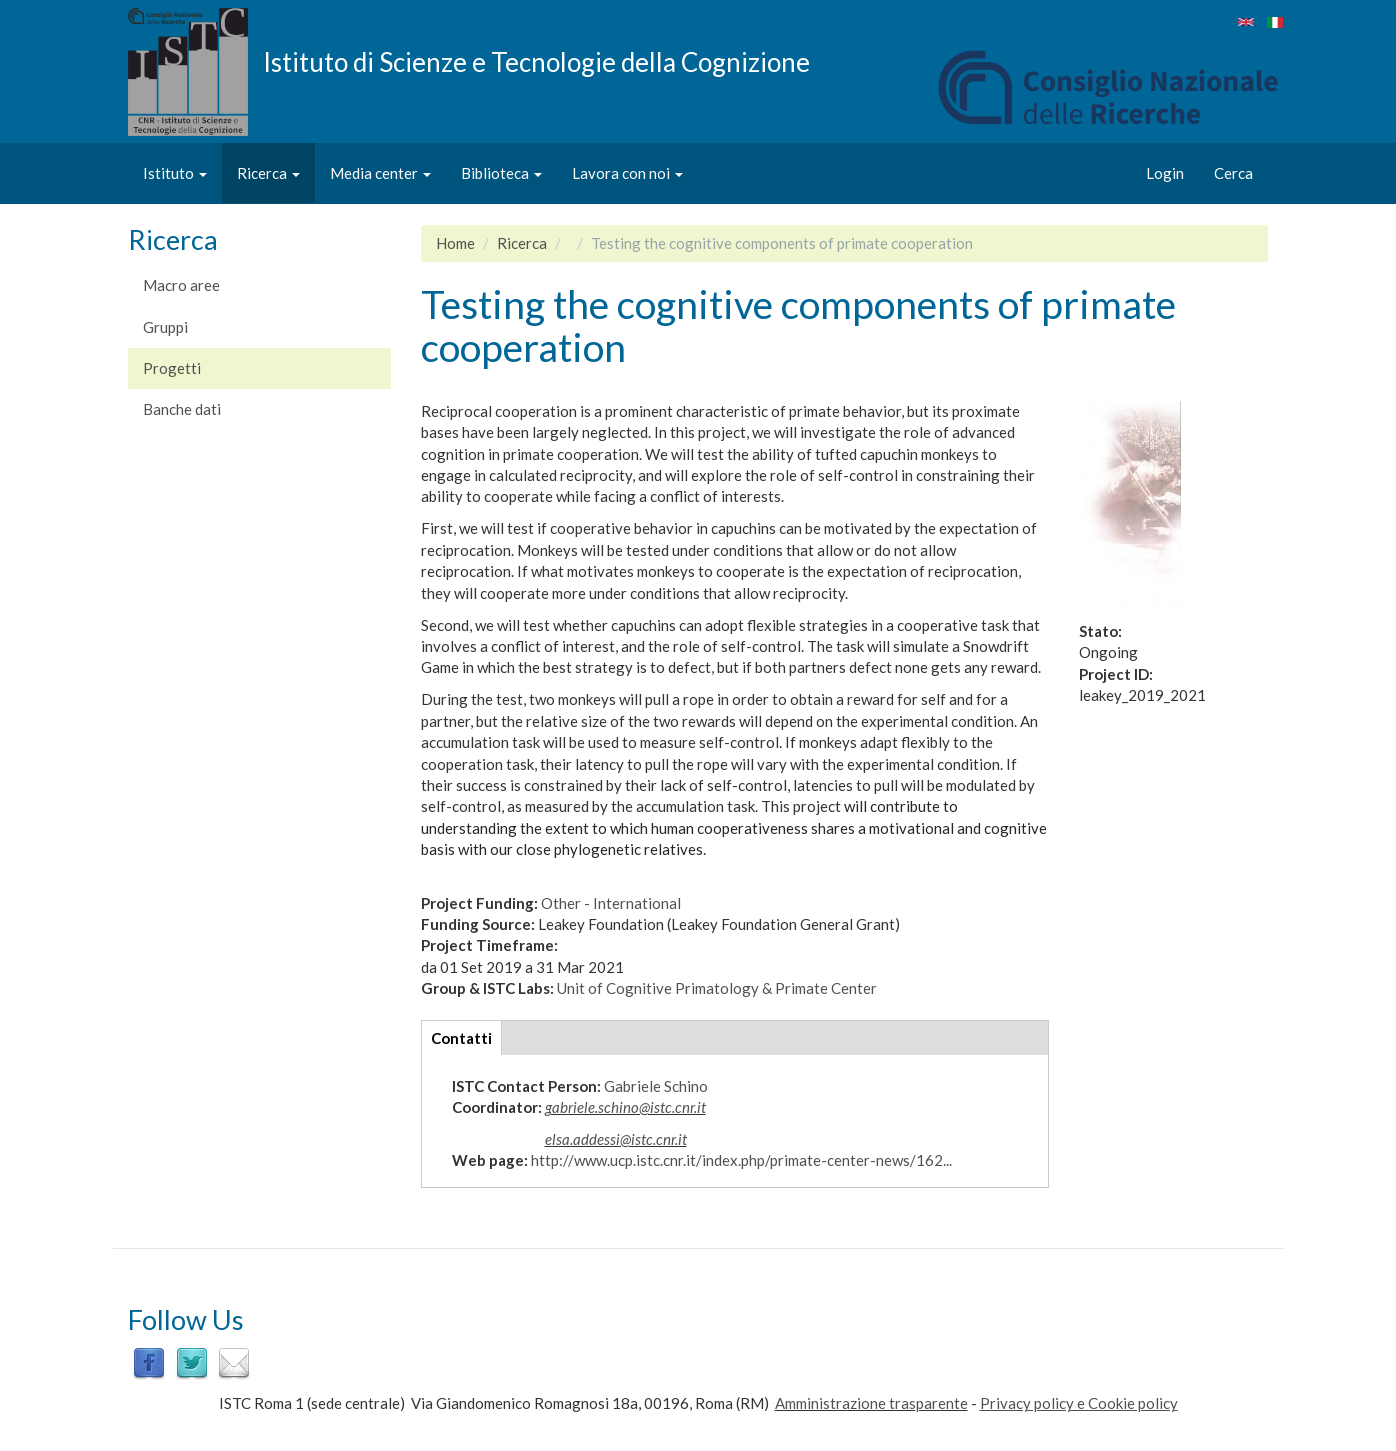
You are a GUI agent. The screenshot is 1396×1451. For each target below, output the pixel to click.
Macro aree (181, 285)
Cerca (1233, 173)
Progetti (172, 368)
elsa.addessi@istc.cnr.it (616, 1139)
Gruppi (165, 327)
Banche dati (182, 409)
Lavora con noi (627, 173)
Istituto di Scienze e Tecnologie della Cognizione (536, 61)
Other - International (611, 903)
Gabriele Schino (656, 1086)
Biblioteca (501, 173)
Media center (380, 173)
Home (455, 243)
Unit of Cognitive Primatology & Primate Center (717, 988)
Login (1165, 173)
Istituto (175, 173)
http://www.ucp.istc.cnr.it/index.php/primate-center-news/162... (741, 1160)
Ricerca (268, 173)
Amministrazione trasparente (871, 1403)
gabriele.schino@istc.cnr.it (625, 1107)
